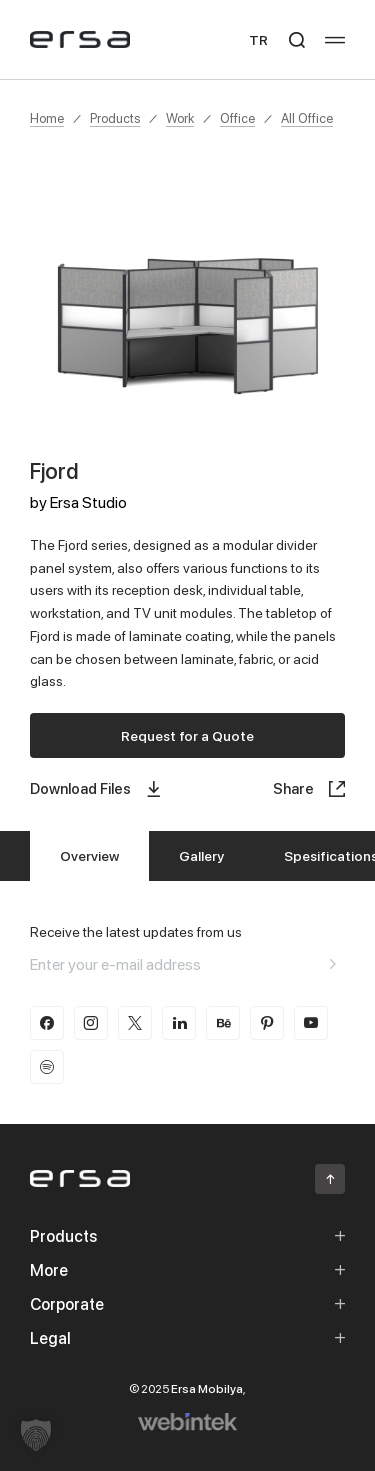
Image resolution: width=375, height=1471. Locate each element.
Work (180, 118)
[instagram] (91, 1023)
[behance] (223, 1023)
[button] (36, 1435)
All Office (307, 118)
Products (115, 118)
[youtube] (311, 1023)
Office (237, 118)
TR (258, 39)
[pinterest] (267, 1023)
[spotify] (47, 1067)
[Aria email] (333, 964)
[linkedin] (179, 1023)
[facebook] (47, 1023)
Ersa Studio (88, 502)
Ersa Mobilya (207, 1388)
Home (47, 118)
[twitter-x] (135, 1023)
